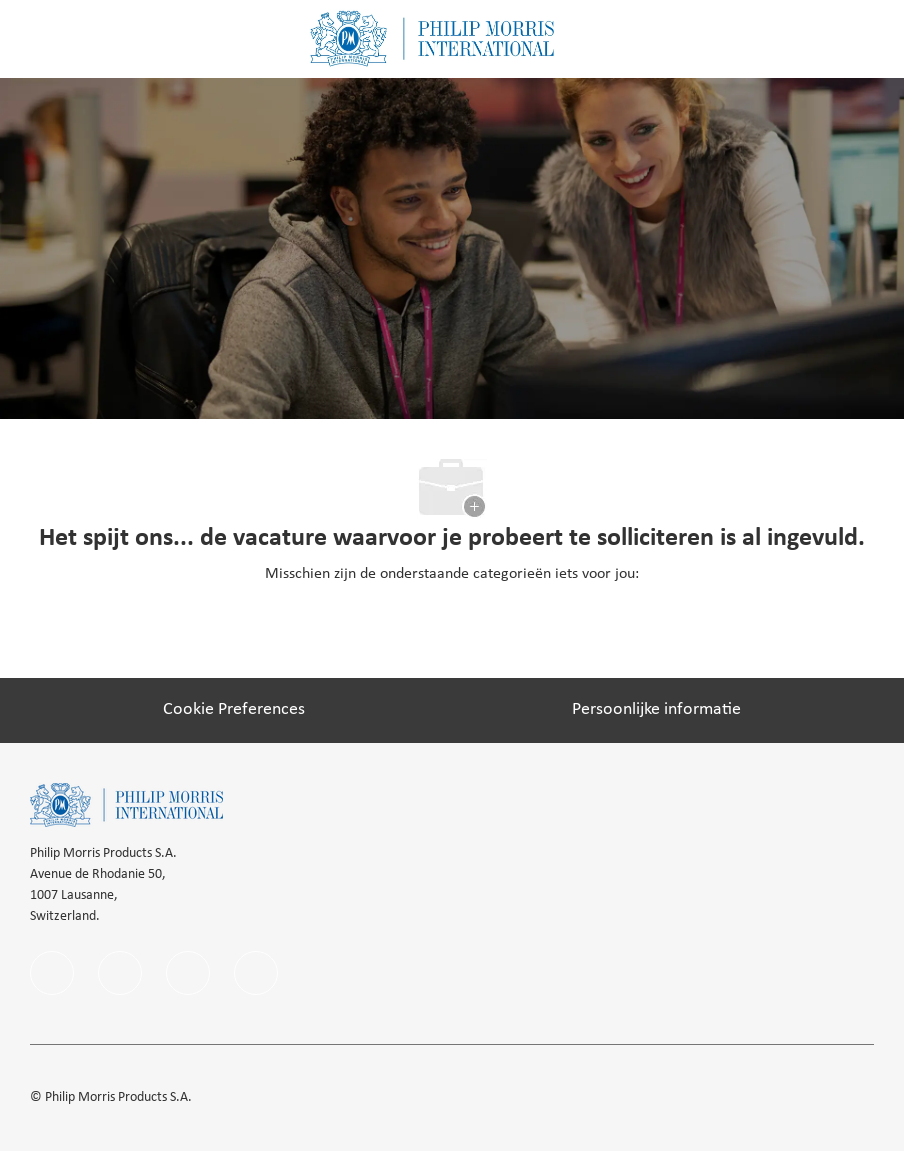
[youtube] (256, 973)
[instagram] (188, 973)
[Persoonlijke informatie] (656, 710)
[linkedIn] (120, 973)
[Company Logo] (432, 38)
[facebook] (52, 973)
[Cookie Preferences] (234, 710)
